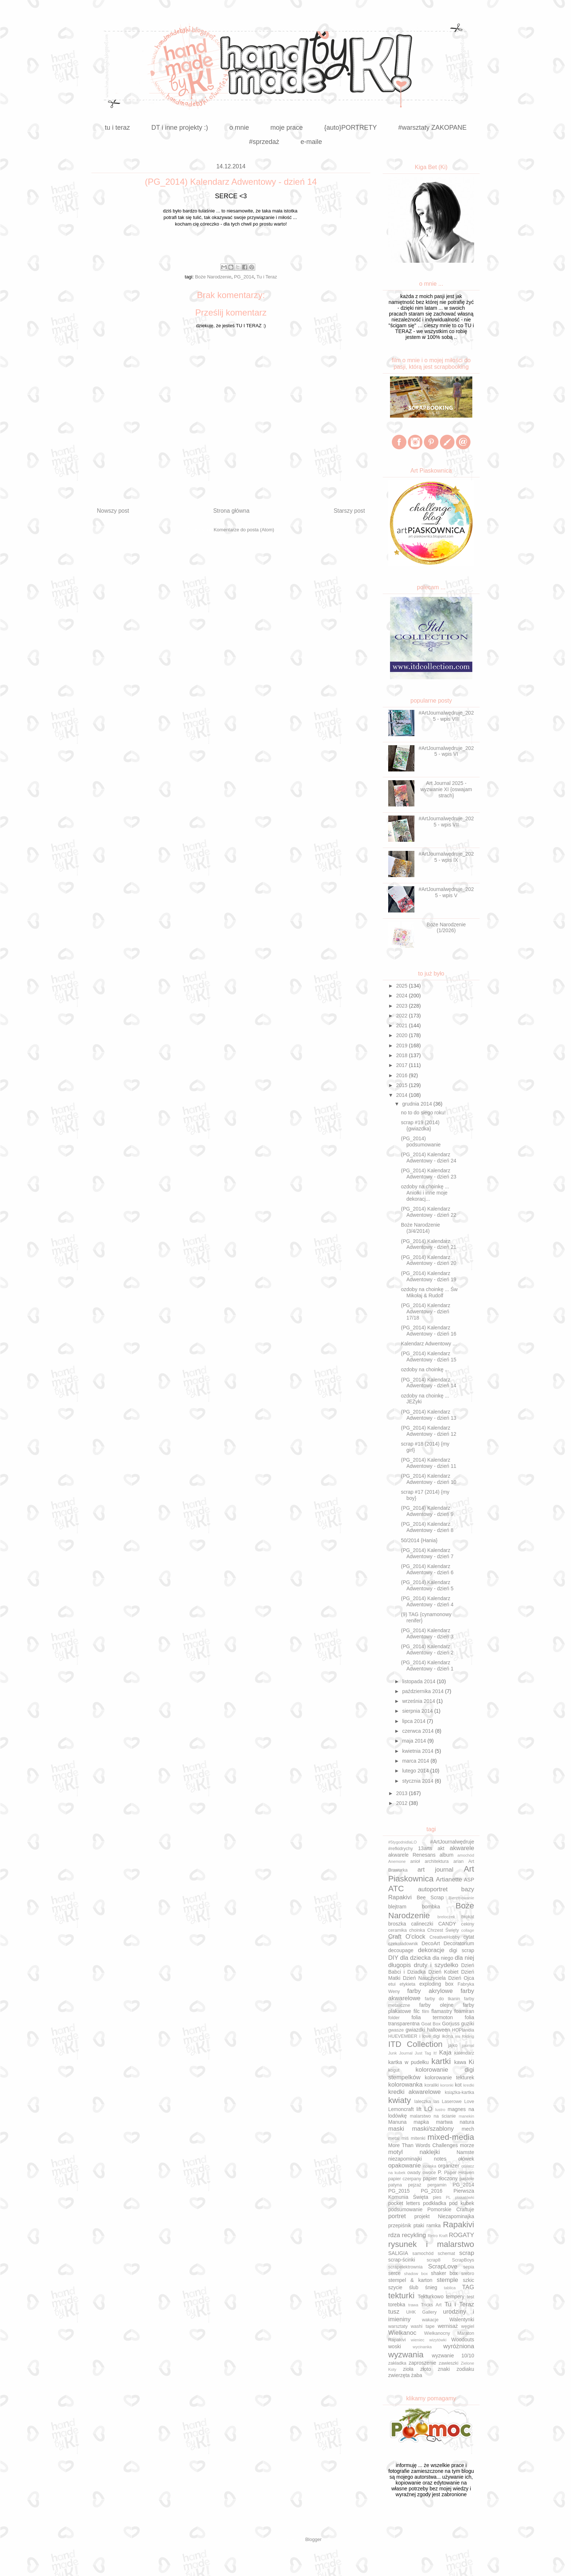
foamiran (464, 2011)
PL (448, 2197)
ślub (413, 2287)
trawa (413, 2305)
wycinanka (422, 2347)
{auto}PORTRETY (350, 127)
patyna (395, 2185)
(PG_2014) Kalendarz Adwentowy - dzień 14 (428, 1383)
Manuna (397, 2122)
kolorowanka (405, 2084)
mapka (421, 2122)
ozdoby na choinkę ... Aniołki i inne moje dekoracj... (425, 1193)
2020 (402, 1035)
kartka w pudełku (408, 2062)
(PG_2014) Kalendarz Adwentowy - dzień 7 (427, 1553)
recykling (414, 2235)
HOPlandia (463, 2030)
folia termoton (432, 2017)
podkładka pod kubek (448, 2203)
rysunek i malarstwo (431, 2244)
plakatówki (464, 2197)
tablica (450, 2288)
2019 (402, 1045)
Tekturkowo (431, 2296)
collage (467, 1930)
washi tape (422, 2326)
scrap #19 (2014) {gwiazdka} (420, 1125)
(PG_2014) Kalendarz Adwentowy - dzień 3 (427, 1633)
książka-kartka (459, 2092)
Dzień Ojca (461, 1978)
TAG (468, 2287)
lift (418, 2109)
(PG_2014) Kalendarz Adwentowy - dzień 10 (428, 1479)
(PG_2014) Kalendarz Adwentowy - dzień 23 (428, 1174)
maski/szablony (433, 2128)
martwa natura (455, 2122)
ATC (396, 1888)
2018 (402, 1055)
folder (394, 2017)
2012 (402, 1803)
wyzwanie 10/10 (453, 2355)
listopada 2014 (419, 1681)
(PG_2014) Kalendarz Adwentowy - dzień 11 (428, 1463)
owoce (429, 2172)
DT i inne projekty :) (179, 127)
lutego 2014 (416, 1771)
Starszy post (349, 511)
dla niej (464, 1957)
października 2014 (423, 1691)
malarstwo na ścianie (433, 2116)
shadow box (416, 2273)
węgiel (467, 2326)
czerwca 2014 (418, 1731)
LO (428, 2109)
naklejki (430, 2152)
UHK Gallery (421, 2312)
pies (437, 2197)
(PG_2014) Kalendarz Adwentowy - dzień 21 (428, 1244)
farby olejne (436, 2005)
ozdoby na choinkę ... (425, 1369)
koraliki (432, 2085)
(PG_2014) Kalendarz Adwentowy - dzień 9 (427, 1511)
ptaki (418, 2225)
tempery (455, 2296)
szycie (395, 2287)
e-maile (311, 141)
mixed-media (451, 2137)
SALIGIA (398, 2253)
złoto (425, 2369)
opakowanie (404, 2165)
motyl (395, 2152)
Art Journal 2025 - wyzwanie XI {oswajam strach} (446, 789)
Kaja (445, 2052)
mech (468, 2129)
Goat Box (431, 2023)
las (436, 2101)
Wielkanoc (402, 2332)
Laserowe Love (458, 2101)
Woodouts (462, 2339)
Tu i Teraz (266, 277)
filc (416, 2011)
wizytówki (437, 2340)
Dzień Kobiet (443, 1972)
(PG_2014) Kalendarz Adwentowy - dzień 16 (428, 1331)
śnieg (431, 2287)
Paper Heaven (459, 2172)
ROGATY (461, 2235)
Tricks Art (431, 2304)
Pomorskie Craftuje (451, 2209)
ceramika (397, 1930)
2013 (402, 1793)
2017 (402, 1065)
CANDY (447, 1924)
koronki (446, 2085)
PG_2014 (244, 277)
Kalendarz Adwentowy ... (429, 1343)
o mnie (239, 127)
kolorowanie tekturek (449, 2077)
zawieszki (448, 2363)
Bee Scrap (430, 1897)
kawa (460, 2062)
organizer (448, 2166)
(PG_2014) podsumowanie (421, 1141)
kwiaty (399, 2100)
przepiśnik (399, 2225)
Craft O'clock (406, 1936)
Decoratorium (459, 1943)
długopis (399, 1965)
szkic (468, 2280)
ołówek (466, 2159)
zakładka (397, 2363)
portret (397, 2216)
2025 (402, 986)
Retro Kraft (438, 2235)
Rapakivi (458, 2224)
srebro (467, 2273)
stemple (447, 2279)
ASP (469, 1880)
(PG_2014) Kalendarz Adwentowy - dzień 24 (428, 1158)
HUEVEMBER (402, 2036)
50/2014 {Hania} (419, 1540)
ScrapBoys (463, 2260)
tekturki (401, 2295)
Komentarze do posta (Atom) (244, 529)
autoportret (433, 1889)
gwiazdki (415, 2030)
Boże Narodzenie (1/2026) (446, 928)
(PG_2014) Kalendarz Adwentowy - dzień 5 (427, 1585)
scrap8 (434, 2260)
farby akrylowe (430, 1990)
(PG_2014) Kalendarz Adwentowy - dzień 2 (427, 1649)
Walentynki (461, 2319)
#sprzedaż (264, 141)
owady (413, 2172)
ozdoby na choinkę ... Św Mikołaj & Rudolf (429, 1292)
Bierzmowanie (461, 1898)
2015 (402, 1085)
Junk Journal (400, 2053)
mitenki (418, 2138)
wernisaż (448, 2326)
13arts (425, 1848)
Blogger (313, 2539)
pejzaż (414, 2185)
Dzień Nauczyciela (424, 1978)
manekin (466, 2116)
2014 (402, 1095)
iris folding (464, 2036)
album (446, 1855)
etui (391, 1984)
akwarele (462, 1848)
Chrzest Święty (443, 1930)
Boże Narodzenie (213, 277)
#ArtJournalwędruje (452, 1842)
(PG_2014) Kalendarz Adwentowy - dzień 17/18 (425, 1311)
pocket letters (404, 2203)
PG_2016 (431, 2191)
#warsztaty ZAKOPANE (432, 127)
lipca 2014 (414, 1721)
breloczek (446, 1917)
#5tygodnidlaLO (402, 1842)
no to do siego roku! (423, 1112)
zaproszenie (422, 2363)
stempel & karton (410, 2280)
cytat (468, 1937)
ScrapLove (442, 2266)
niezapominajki (405, 2159)
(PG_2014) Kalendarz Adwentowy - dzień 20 (428, 1260)
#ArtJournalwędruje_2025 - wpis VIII (446, 716)
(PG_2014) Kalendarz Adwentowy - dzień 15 (428, 1356)
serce (394, 2273)
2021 (402, 1025)
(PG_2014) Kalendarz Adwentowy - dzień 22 (428, 1212)
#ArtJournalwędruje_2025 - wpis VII (446, 822)
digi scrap (461, 1950)
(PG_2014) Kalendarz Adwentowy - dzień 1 (427, 1666)
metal (393, 2138)
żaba (416, 2375)
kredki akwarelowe (414, 2091)
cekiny (467, 1924)
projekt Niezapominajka (444, 2216)
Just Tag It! (426, 2053)
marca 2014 (416, 1761)
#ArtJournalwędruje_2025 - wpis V (446, 892)
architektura (437, 1861)
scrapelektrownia (405, 2267)
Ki (471, 2062)
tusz (393, 2311)
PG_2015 (399, 2191)
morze (467, 2145)
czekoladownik (403, 1943)
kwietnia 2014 (418, 1751)
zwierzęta (399, 2375)
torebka (396, 2304)
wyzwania (406, 2354)
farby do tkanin (442, 1998)
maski (396, 2128)
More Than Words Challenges (423, 2145)
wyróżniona (458, 2346)
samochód (422, 2253)
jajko (452, 2045)
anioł (415, 1861)
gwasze (396, 2030)
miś (405, 2138)
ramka (433, 2225)
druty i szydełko (436, 1965)
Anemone (397, 1861)
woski (394, 2346)
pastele (466, 2178)
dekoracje (431, 1950)
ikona (447, 2036)
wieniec (417, 2340)
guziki (467, 2023)
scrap (466, 2252)
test (470, 2296)
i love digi (429, 2036)
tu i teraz (117, 127)
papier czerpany (404, 2178)
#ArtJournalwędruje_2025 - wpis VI (446, 751)
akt (441, 1848)
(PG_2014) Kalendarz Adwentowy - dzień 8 (427, 1527)
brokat (467, 1916)
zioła (408, 2369)
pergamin (437, 2185)
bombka (431, 1906)
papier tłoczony (440, 2178)
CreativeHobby (444, 1937)
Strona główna (231, 511)
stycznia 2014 (418, 1781)
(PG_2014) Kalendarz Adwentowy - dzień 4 (427, 1601)
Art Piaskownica (431, 1873)
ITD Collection (415, 2044)
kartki (441, 2061)
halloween (438, 2030)
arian (458, 1861)
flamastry (441, 2011)
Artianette (449, 1879)
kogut (393, 2070)
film (425, 2011)
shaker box (444, 2273)
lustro (440, 2109)
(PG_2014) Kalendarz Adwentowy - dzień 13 (428, 1415)
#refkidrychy (400, 1848)
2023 (402, 1006)
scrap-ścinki (401, 2260)
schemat (446, 2253)
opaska (429, 2166)
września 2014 (419, 1701)
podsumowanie (405, 2209)
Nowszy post (113, 511)
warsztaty (397, 2326)
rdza (394, 2235)
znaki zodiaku (456, 2369)
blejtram (397, 1906)
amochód (465, 1855)
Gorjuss (451, 2023)
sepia (468, 2267)
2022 (402, 1016)
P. (440, 2172)
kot (458, 2085)
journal (468, 2045)
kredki (468, 2085)
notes (440, 2159)
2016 (402, 1075)
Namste (465, 2152)
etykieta (407, 1984)
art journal (435, 1869)
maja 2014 (414, 1741)
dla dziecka (415, 1957)
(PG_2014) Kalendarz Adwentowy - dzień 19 (428, 1276)
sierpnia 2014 (418, 1711)
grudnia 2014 (417, 1104)
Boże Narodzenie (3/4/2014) (420, 1228)
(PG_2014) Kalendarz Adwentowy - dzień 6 (427, 1569)
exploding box (436, 1984)
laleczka (422, 2101)
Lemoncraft (401, 2109)
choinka (417, 1930)
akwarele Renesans (412, 1855)
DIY (393, 1957)
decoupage (400, 1950)
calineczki (422, 1924)
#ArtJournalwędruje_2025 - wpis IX (446, 857)
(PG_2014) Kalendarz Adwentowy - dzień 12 (428, 1431)
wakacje (430, 2319)
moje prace (286, 127)
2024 (402, 995)
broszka (397, 1924)
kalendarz (464, 2053)
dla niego (443, 1958)
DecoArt (430, 1943)
